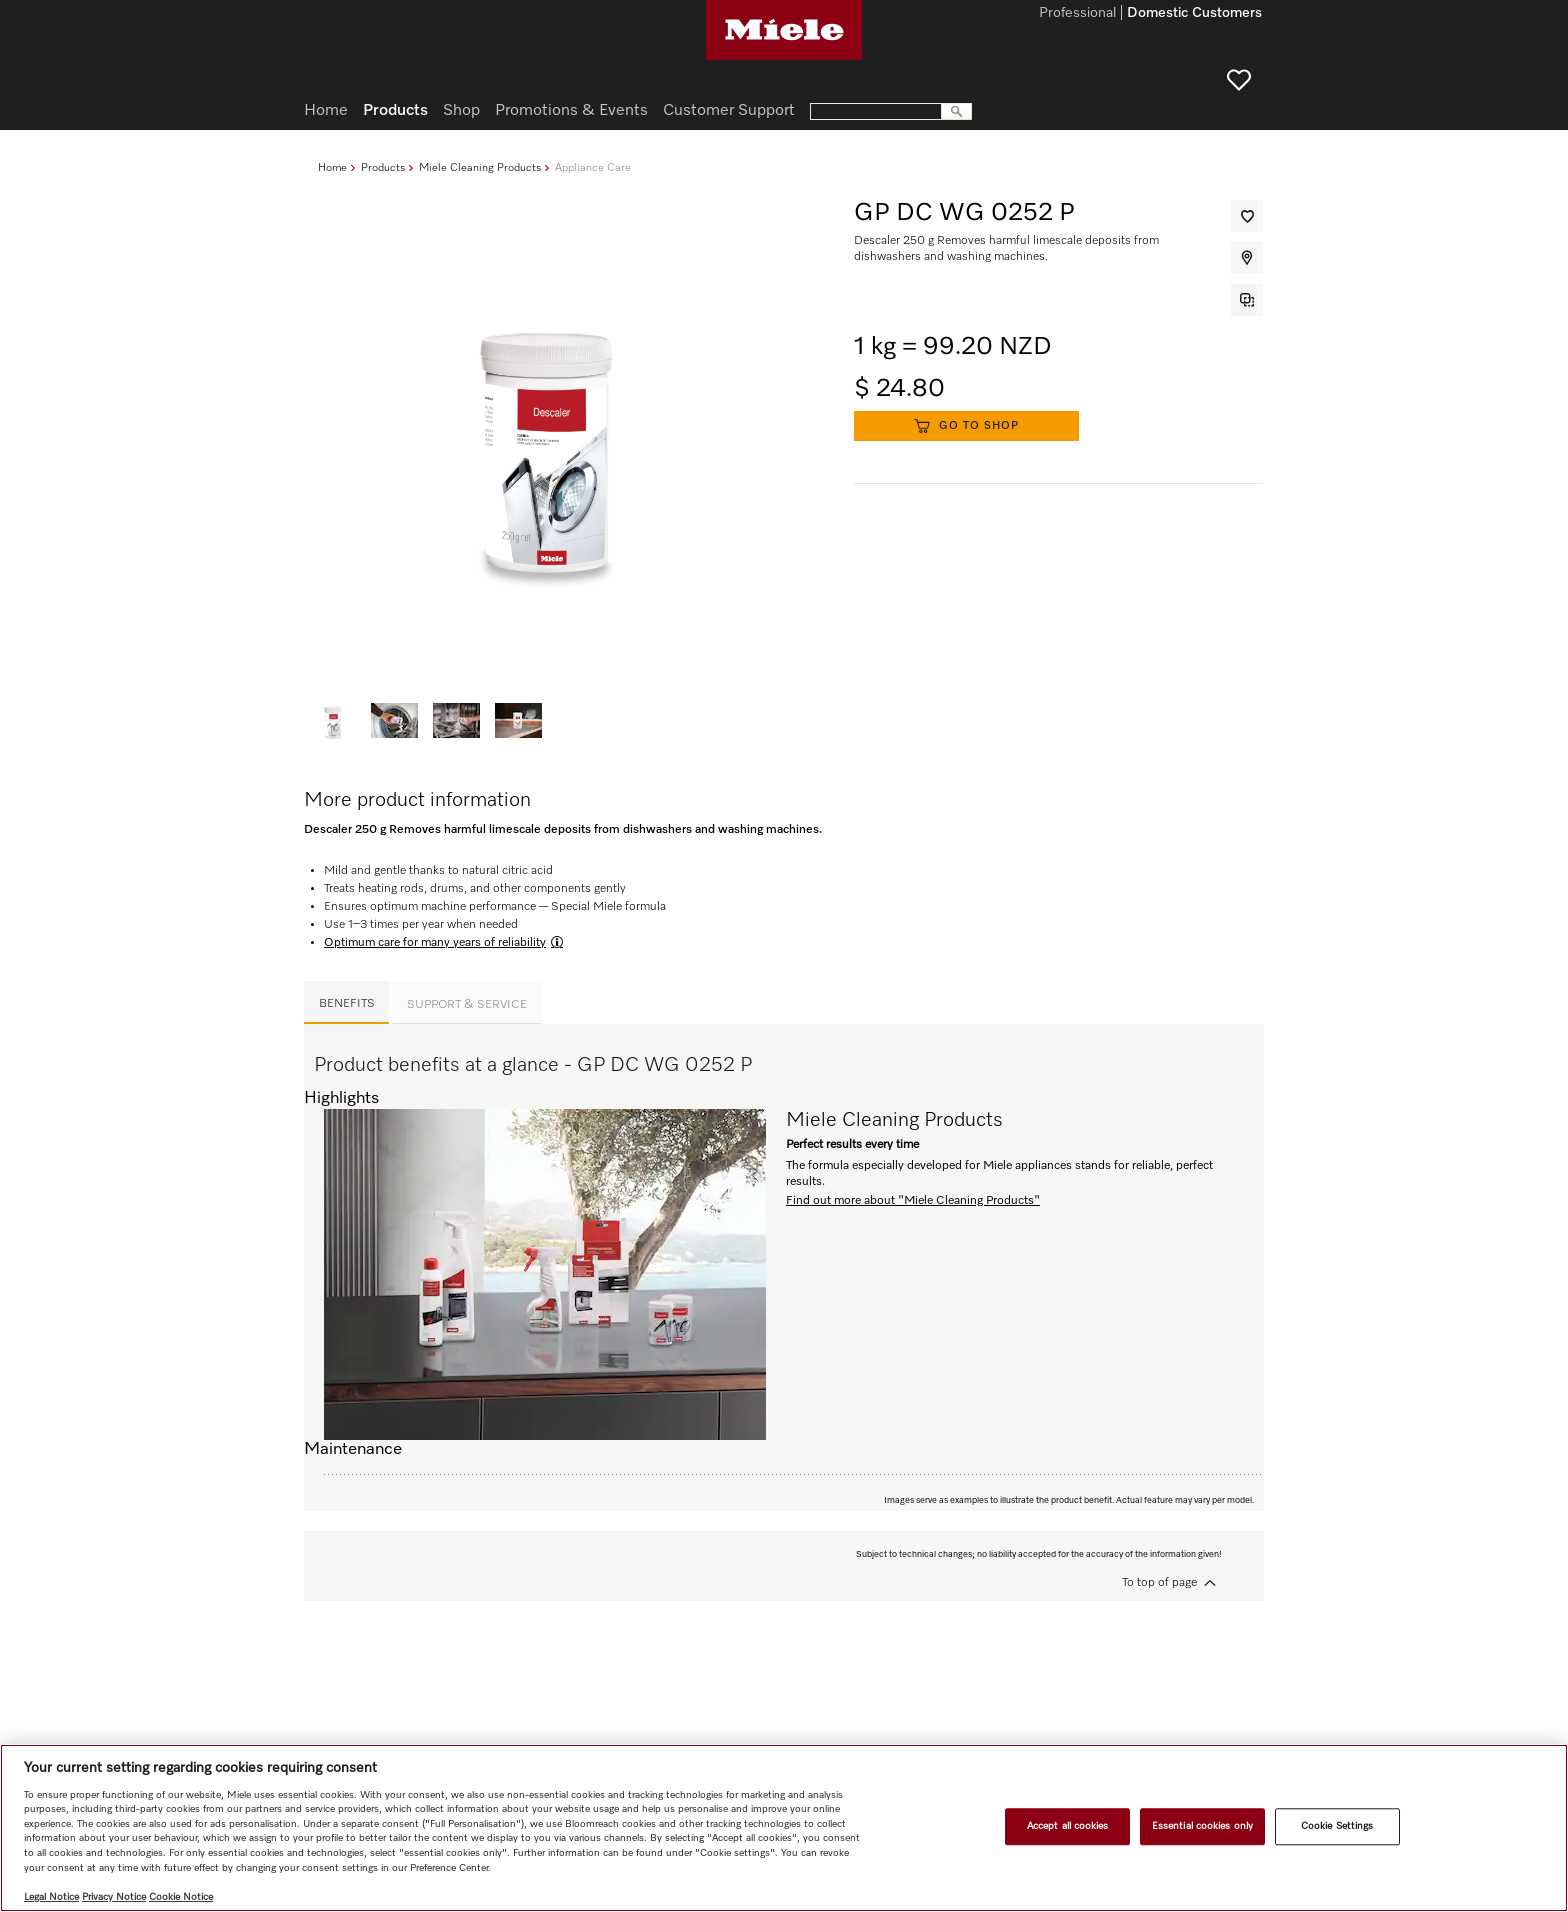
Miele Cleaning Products (480, 167)
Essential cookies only (1202, 1826)
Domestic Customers (1194, 14)
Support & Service (467, 1005)
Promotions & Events (571, 111)
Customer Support (729, 111)
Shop (461, 111)
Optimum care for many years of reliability (435, 943)
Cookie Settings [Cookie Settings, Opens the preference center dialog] (1337, 1826)
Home (332, 167)
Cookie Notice (181, 1897)
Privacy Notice (114, 1897)
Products (383, 167)
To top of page (1159, 1583)
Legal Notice (51, 1897)
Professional (1077, 14)
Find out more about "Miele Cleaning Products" (913, 1201)
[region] (784, 1828)
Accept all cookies (1068, 1826)
